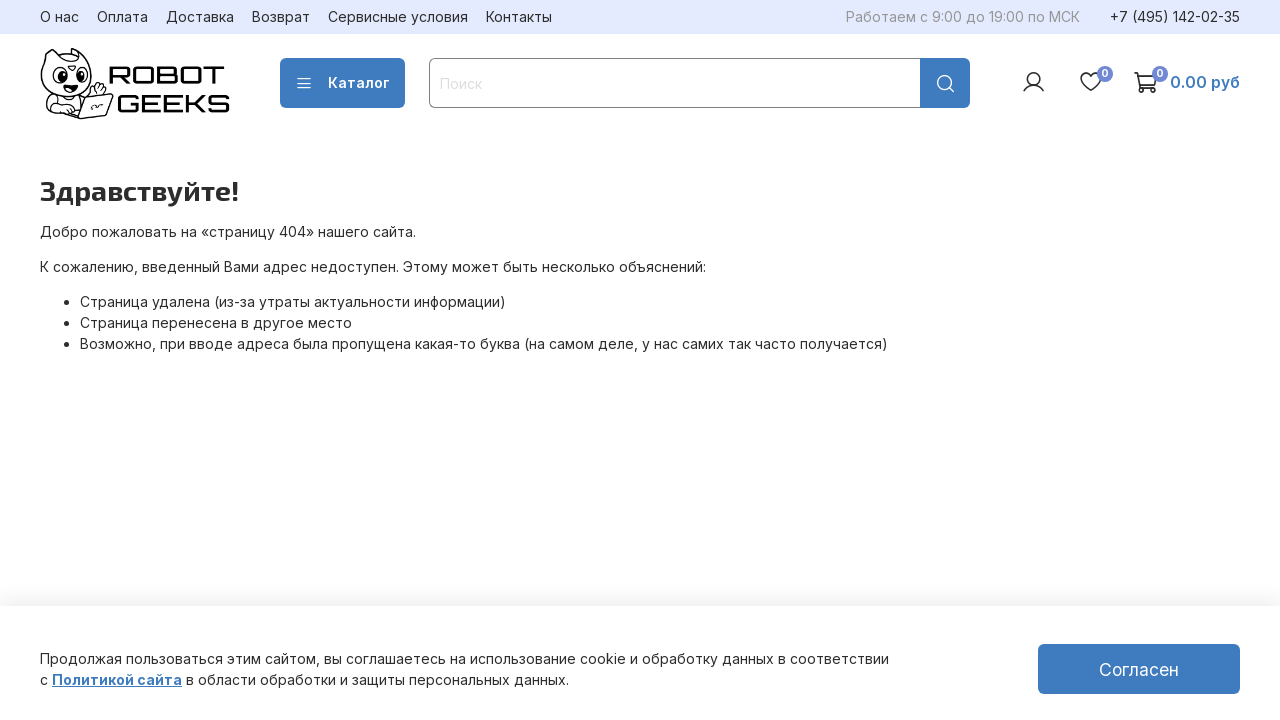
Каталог (342, 83)
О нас (59, 16)
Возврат (281, 16)
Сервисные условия (398, 16)
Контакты (519, 16)
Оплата (122, 16)
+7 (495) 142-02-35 (1175, 16)
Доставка (200, 16)
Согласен (1139, 669)
